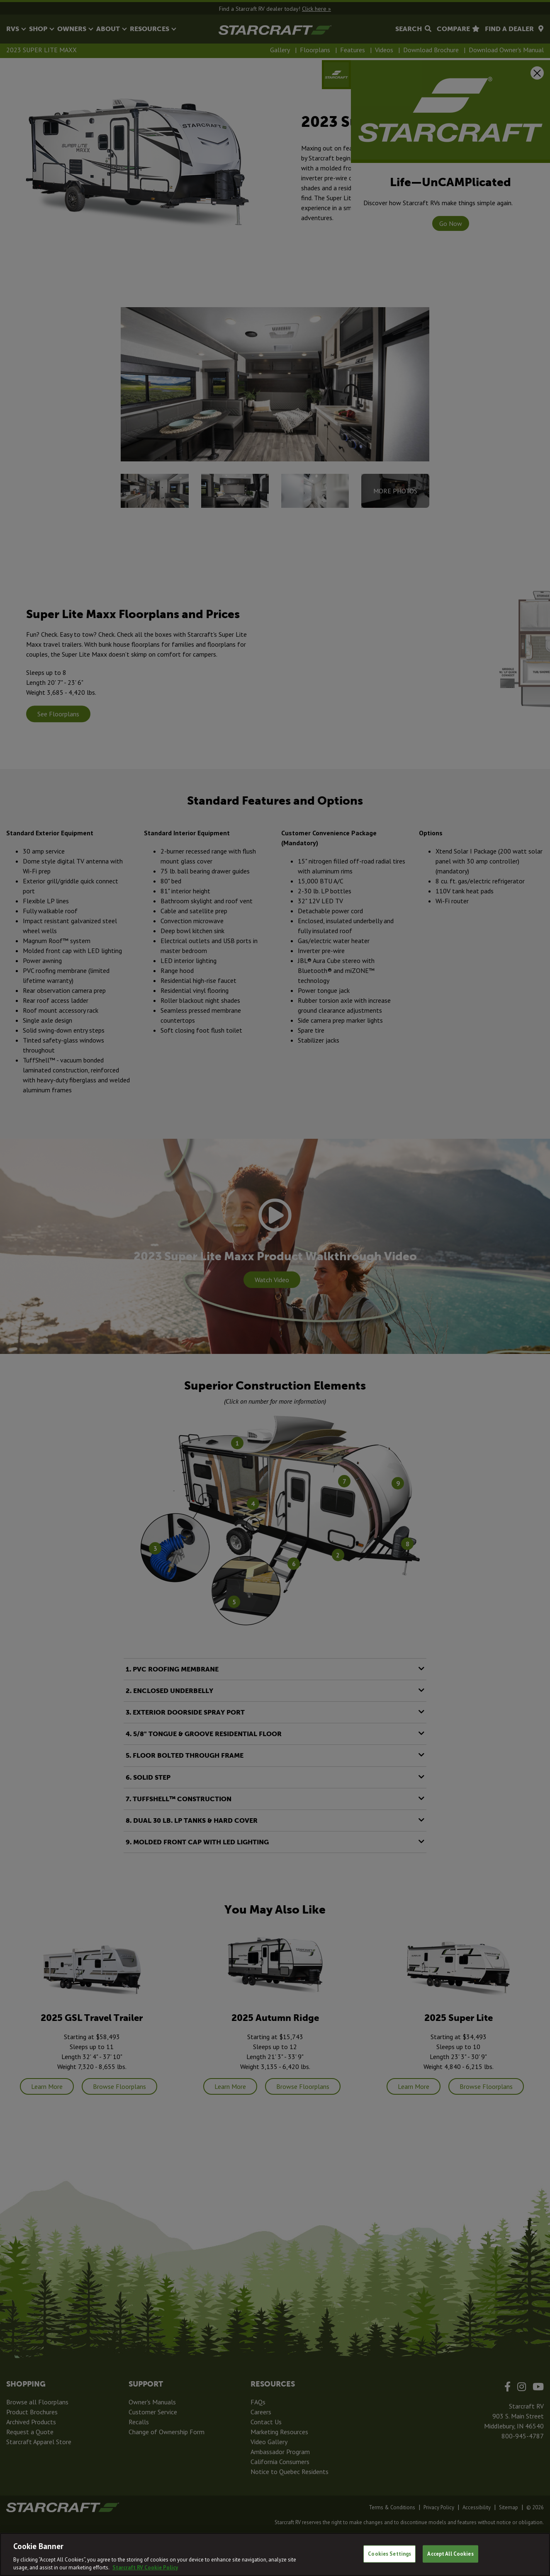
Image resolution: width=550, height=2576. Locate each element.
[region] (275, 2554)
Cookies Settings (389, 2553)
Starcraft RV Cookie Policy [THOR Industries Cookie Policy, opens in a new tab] (145, 2567)
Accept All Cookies (450, 2553)
